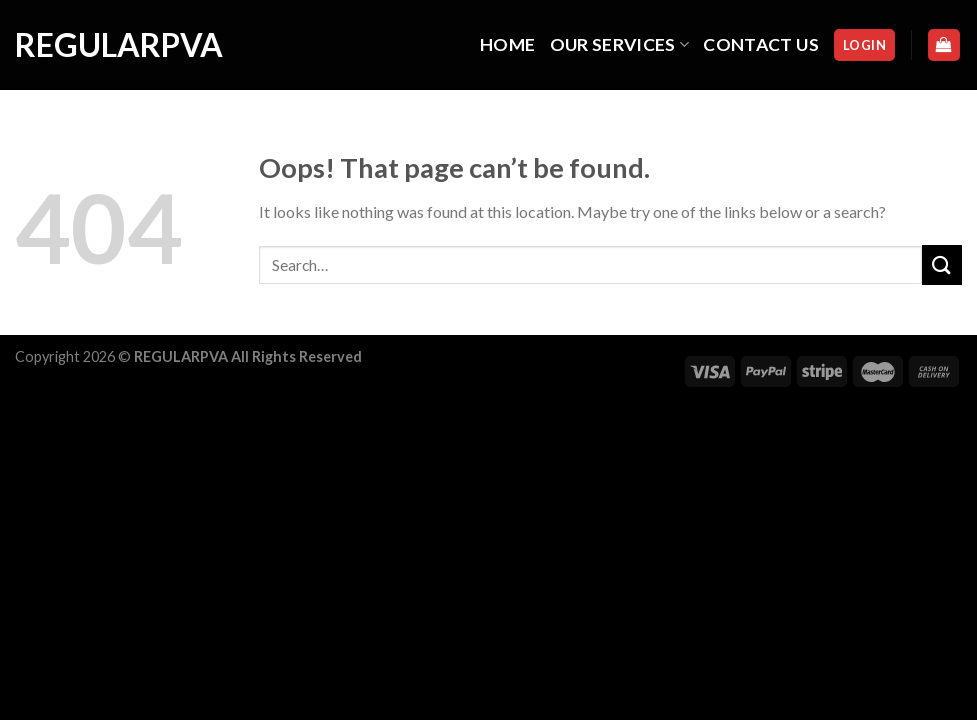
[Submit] (942, 264)
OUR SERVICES (620, 44)
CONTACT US (761, 44)
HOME (507, 44)
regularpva (115, 45)
